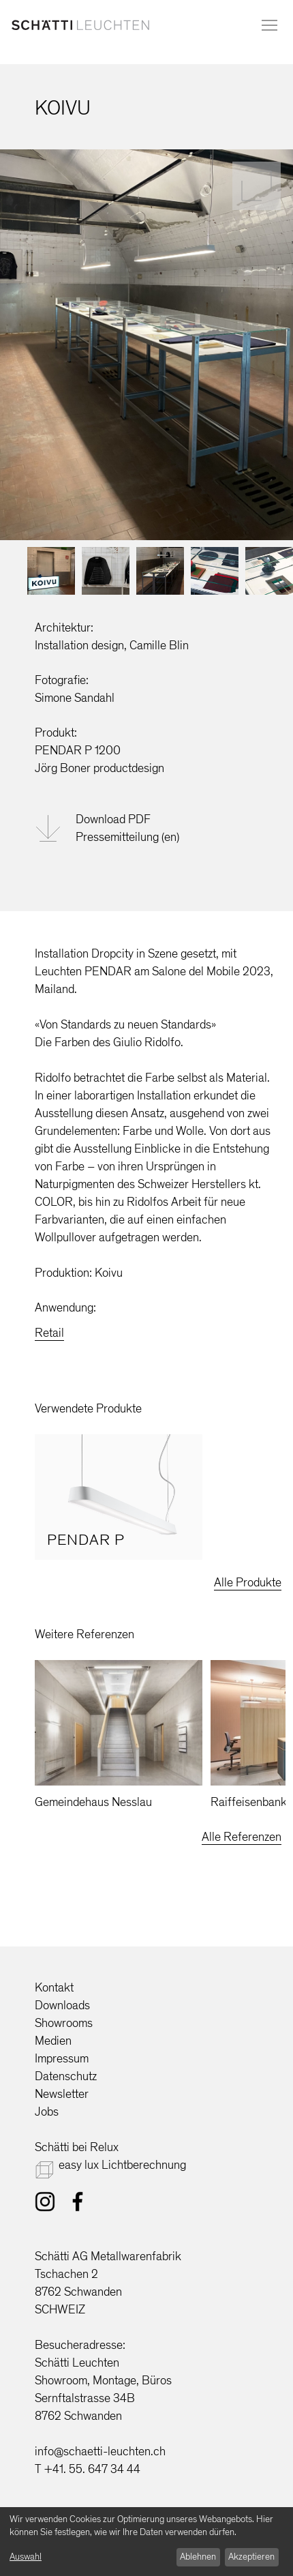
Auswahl (26, 2556)
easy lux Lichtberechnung (122, 2164)
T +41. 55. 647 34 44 (87, 2468)
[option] (118, 1497)
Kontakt (54, 1987)
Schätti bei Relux (77, 2147)
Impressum (62, 2058)
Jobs (47, 2111)
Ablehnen (198, 2556)
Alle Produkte (247, 1582)
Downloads (62, 2005)
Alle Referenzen (241, 1836)
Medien (53, 2040)
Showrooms (64, 2022)
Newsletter (62, 2093)
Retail (49, 1332)
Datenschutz (66, 2076)
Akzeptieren (251, 2556)
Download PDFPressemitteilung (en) (127, 828)
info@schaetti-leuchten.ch (100, 2451)
